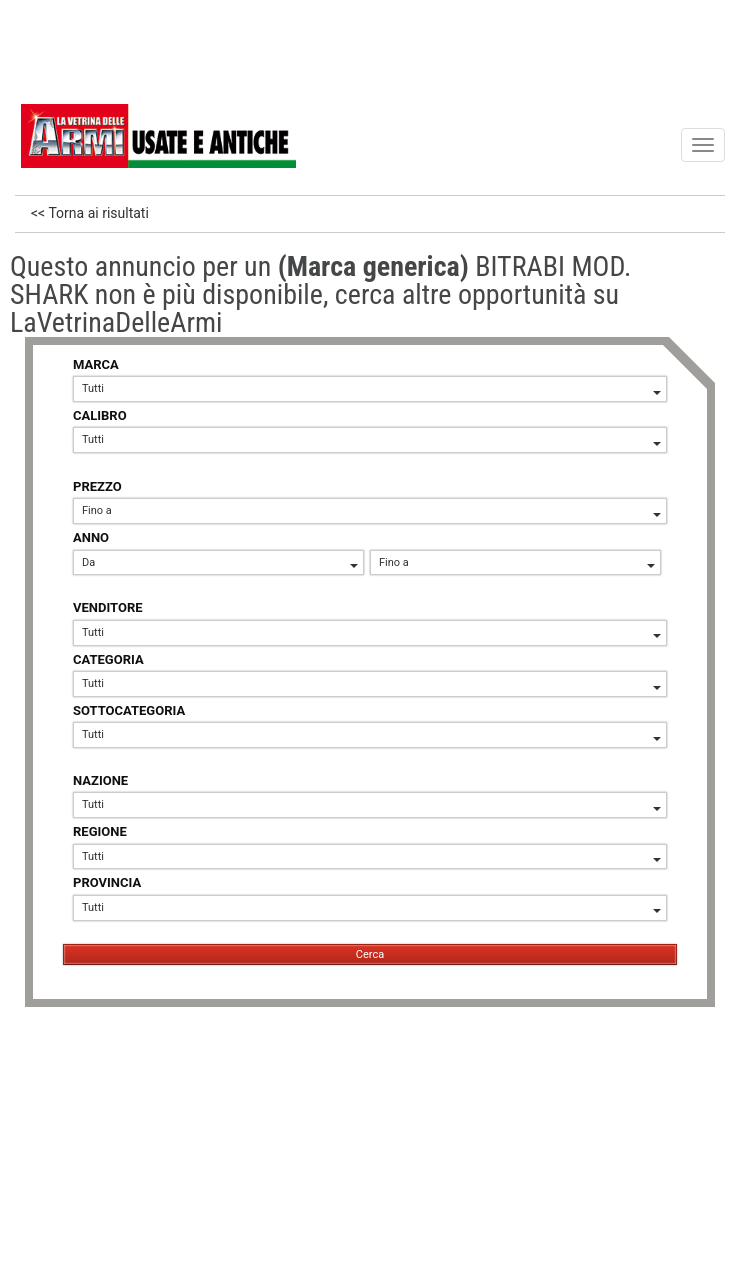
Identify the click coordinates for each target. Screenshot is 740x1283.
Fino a (371, 510)
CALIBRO (100, 415)
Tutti (371, 388)
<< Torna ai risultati (90, 213)
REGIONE (100, 831)
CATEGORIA (108, 659)
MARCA (96, 364)
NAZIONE (100, 780)
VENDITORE (108, 607)
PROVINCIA (107, 882)
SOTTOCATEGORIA (129, 710)
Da (220, 562)
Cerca (370, 954)
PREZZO (97, 486)
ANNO (91, 537)
